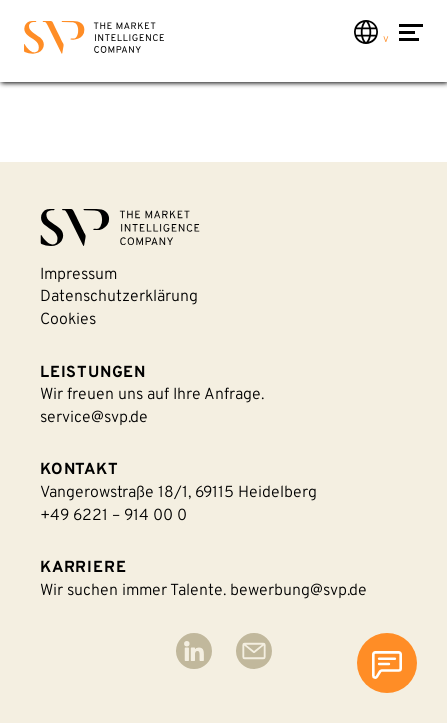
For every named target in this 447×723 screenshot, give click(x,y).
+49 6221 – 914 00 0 (113, 516)
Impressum (78, 275)
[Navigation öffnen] (411, 43)
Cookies (68, 320)
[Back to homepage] (94, 41)
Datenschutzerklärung (119, 297)
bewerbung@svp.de (298, 591)
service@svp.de (94, 418)
